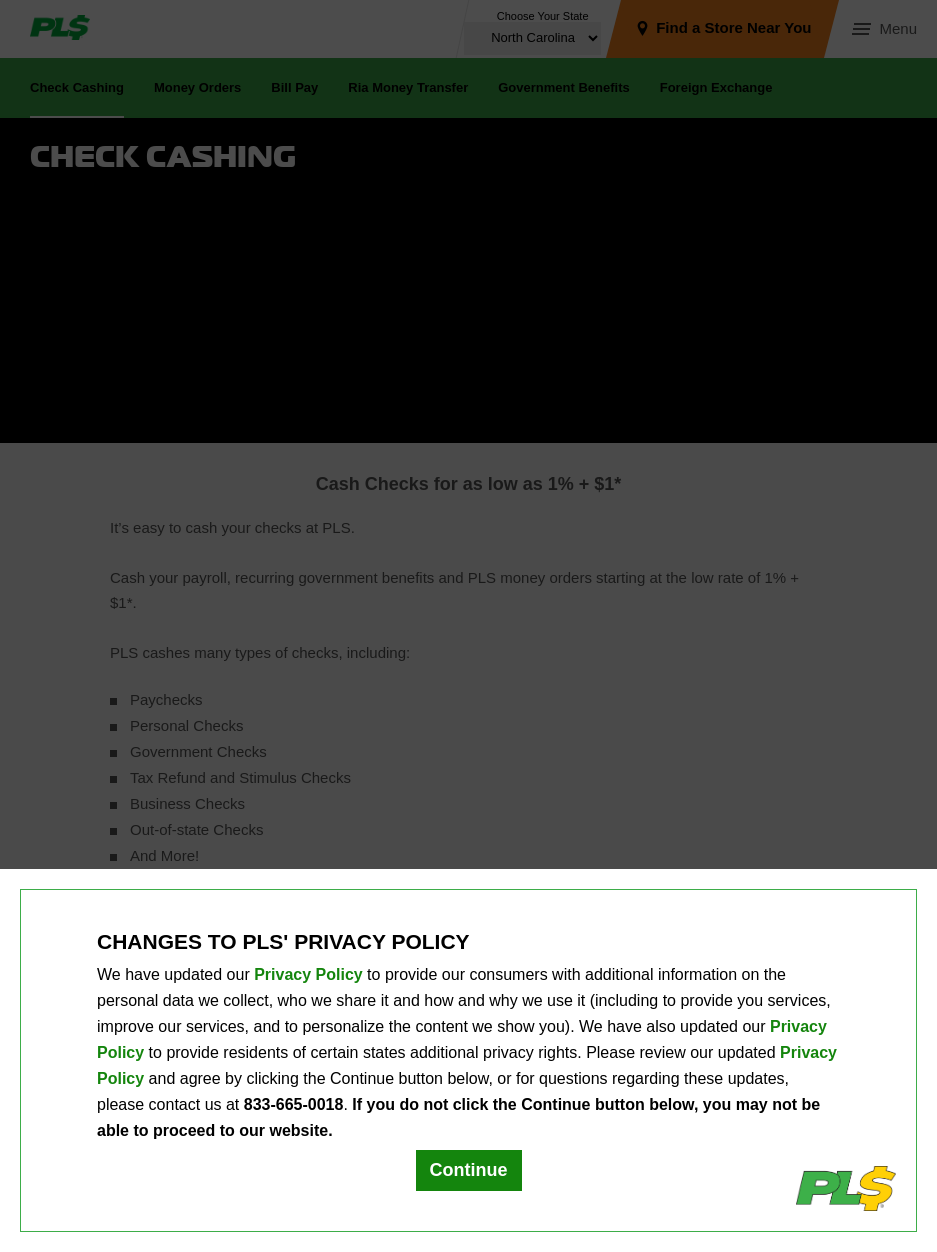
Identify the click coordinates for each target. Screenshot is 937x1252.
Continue (469, 1170)
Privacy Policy (308, 974)
